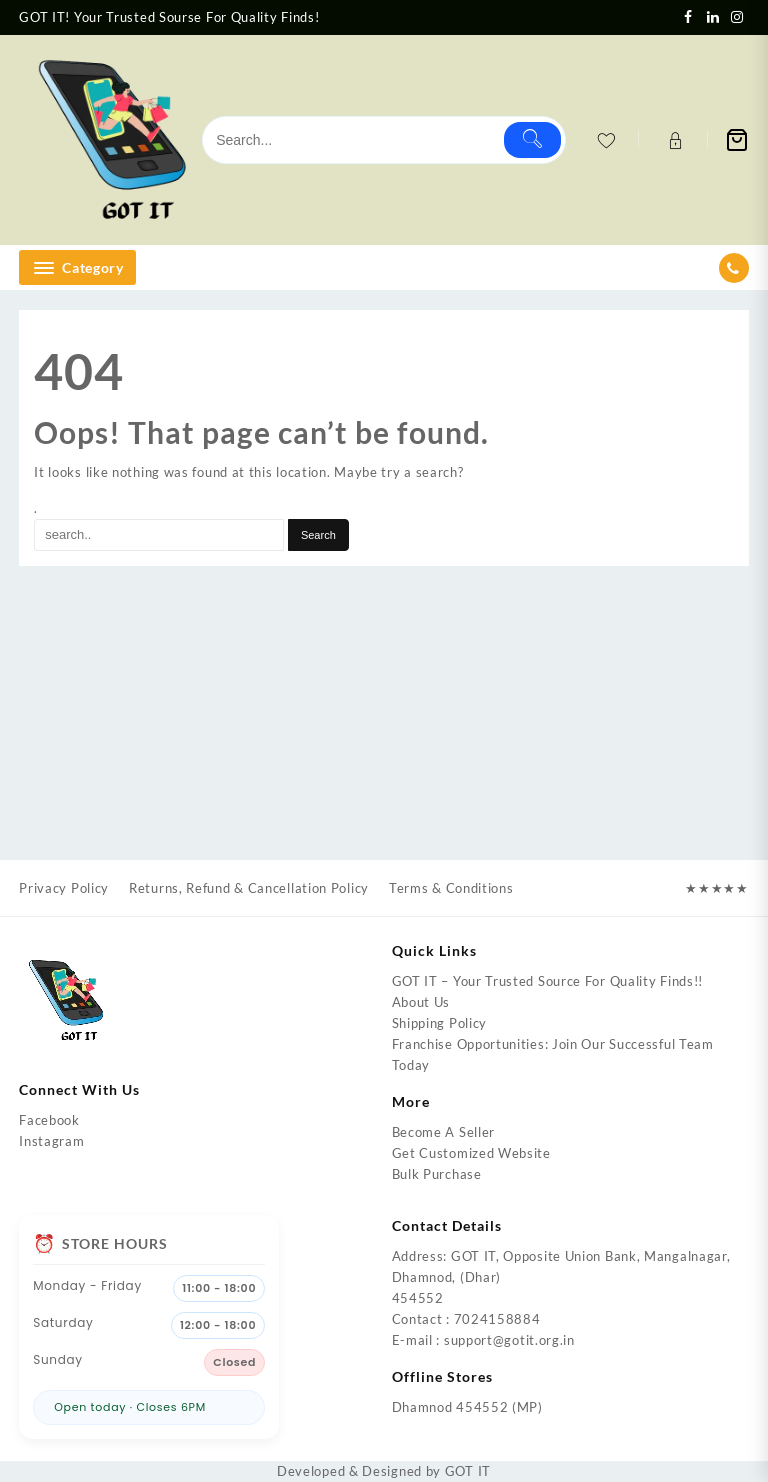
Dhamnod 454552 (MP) (467, 1407)
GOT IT (468, 1471)
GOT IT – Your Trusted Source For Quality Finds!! (548, 981)
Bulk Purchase (437, 1174)
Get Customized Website (471, 1153)
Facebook (49, 1120)
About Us (421, 1002)
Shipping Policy (440, 1023)
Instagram (51, 1141)
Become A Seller (444, 1132)
